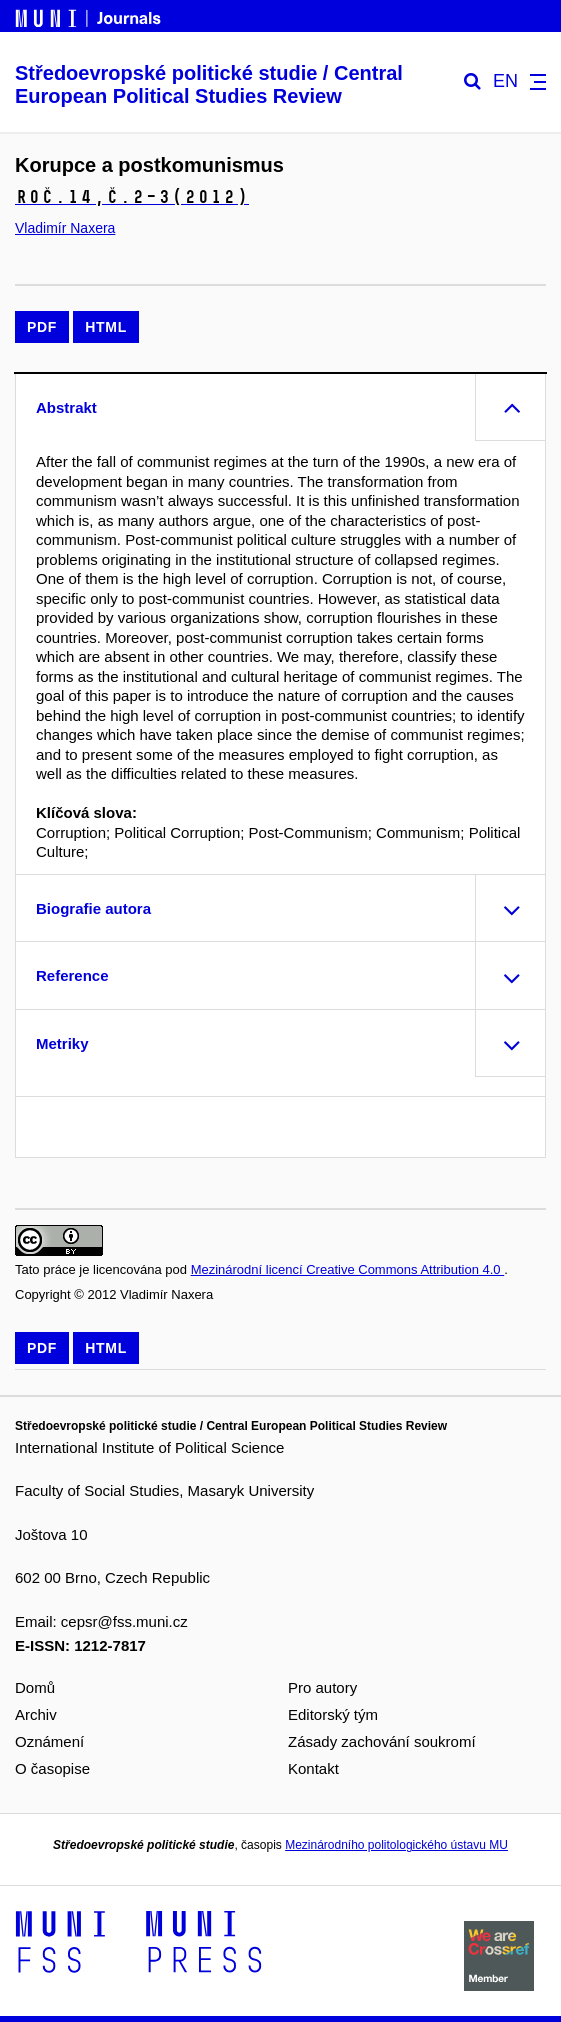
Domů (35, 1687)
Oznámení (49, 1741)
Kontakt (313, 1768)
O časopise (52, 1768)
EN (505, 81)
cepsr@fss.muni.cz (124, 1621)
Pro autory (322, 1687)
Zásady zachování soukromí (382, 1741)
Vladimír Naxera (65, 228)
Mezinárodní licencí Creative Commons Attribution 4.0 (348, 1269)
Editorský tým (333, 1714)
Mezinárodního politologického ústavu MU (396, 1845)
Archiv (36, 1714)
